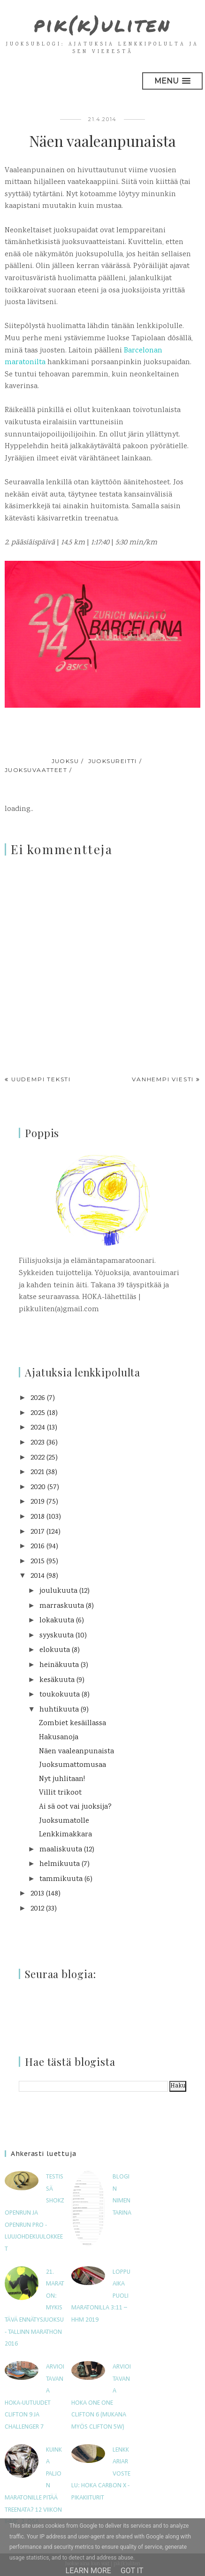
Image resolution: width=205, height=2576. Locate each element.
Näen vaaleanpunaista (76, 1751)
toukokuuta (59, 1694)
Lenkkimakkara (65, 1834)
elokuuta (54, 1650)
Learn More (88, 2570)
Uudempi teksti (41, 1079)
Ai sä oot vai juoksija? (75, 1807)
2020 (38, 1487)
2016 (37, 1546)
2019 (37, 1502)
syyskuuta (56, 1635)
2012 (37, 1908)
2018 (37, 1517)
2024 (37, 1427)
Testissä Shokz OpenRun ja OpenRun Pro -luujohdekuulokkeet (34, 2213)
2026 (37, 1398)
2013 (37, 1893)
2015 (37, 1561)
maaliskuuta (60, 1849)
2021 (37, 1472)
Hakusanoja (58, 1737)
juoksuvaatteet (36, 769)
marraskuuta (61, 1606)
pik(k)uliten (102, 24)
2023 (37, 1442)
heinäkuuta (59, 1665)
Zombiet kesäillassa (72, 1723)
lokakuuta (56, 1620)
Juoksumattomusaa (72, 1765)
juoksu (65, 760)
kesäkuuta (57, 1680)
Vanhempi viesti (163, 1079)
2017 (37, 1532)
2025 (37, 1413)
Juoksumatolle (64, 1821)
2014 (37, 1576)
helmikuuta (59, 1864)
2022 (37, 1457)
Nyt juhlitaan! (62, 1779)
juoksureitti (112, 760)
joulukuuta (58, 1591)
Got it (132, 2570)
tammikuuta (61, 1879)
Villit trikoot (60, 1793)
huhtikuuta (59, 1710)
